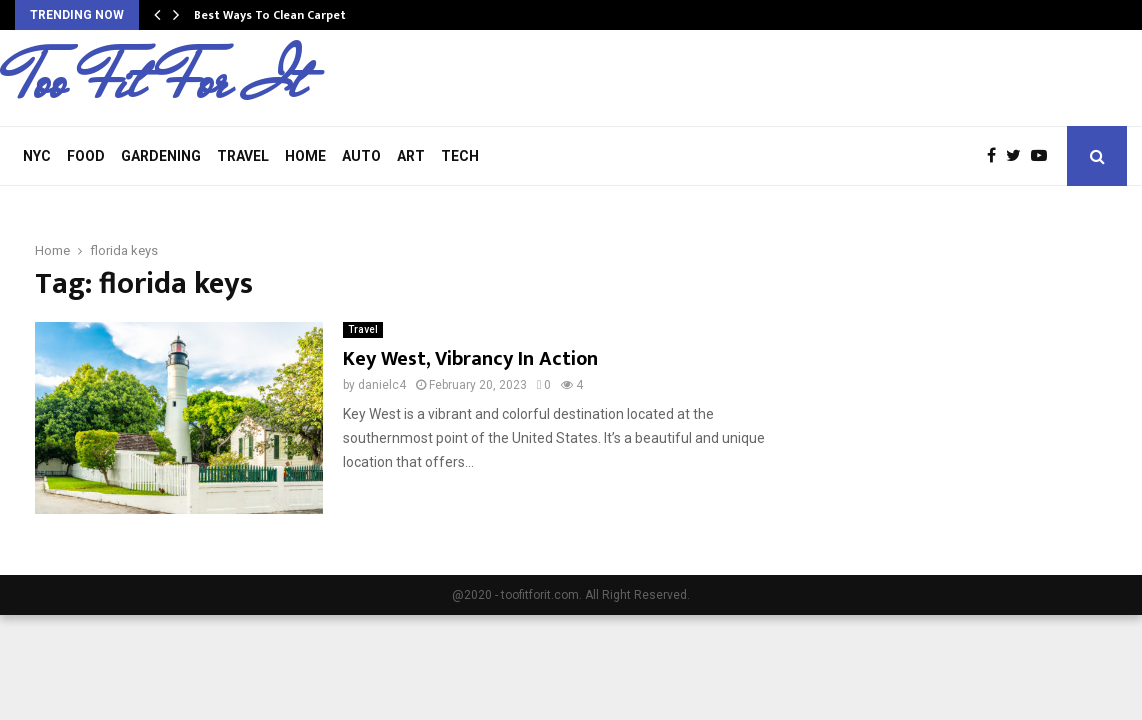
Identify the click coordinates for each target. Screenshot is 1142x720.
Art (411, 156)
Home (305, 156)
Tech (460, 156)
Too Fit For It (160, 81)
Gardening (161, 156)
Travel (243, 156)
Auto (361, 156)
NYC (37, 156)
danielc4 (382, 385)
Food (86, 156)
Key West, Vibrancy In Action (470, 359)
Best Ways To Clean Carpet (270, 15)
